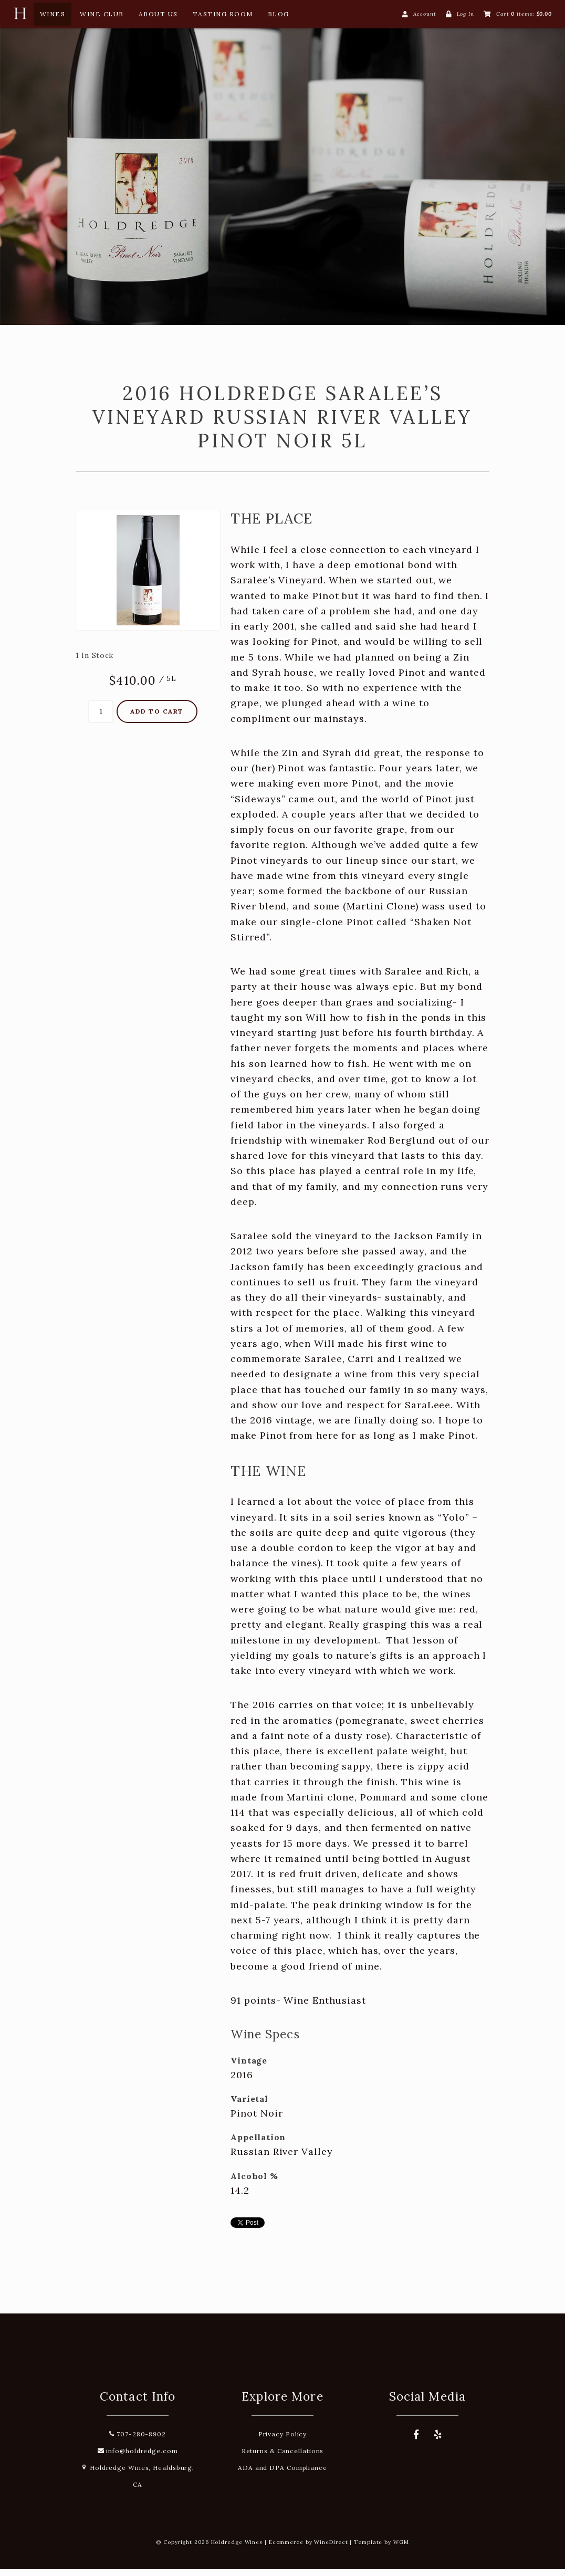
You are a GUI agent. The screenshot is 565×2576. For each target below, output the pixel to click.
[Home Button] (20, 16)
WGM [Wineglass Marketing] (401, 2549)
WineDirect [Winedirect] (331, 2549)
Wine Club (102, 14)
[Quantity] (100, 717)
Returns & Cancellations (283, 2458)
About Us (158, 14)
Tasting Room (223, 14)
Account (424, 14)
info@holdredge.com (138, 2458)
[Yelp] (438, 2441)
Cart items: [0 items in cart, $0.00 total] (524, 14)
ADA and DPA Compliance (282, 2474)
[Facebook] (416, 2441)
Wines (53, 14)
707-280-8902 (137, 2441)
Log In (465, 14)
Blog (278, 14)
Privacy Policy (282, 2441)
